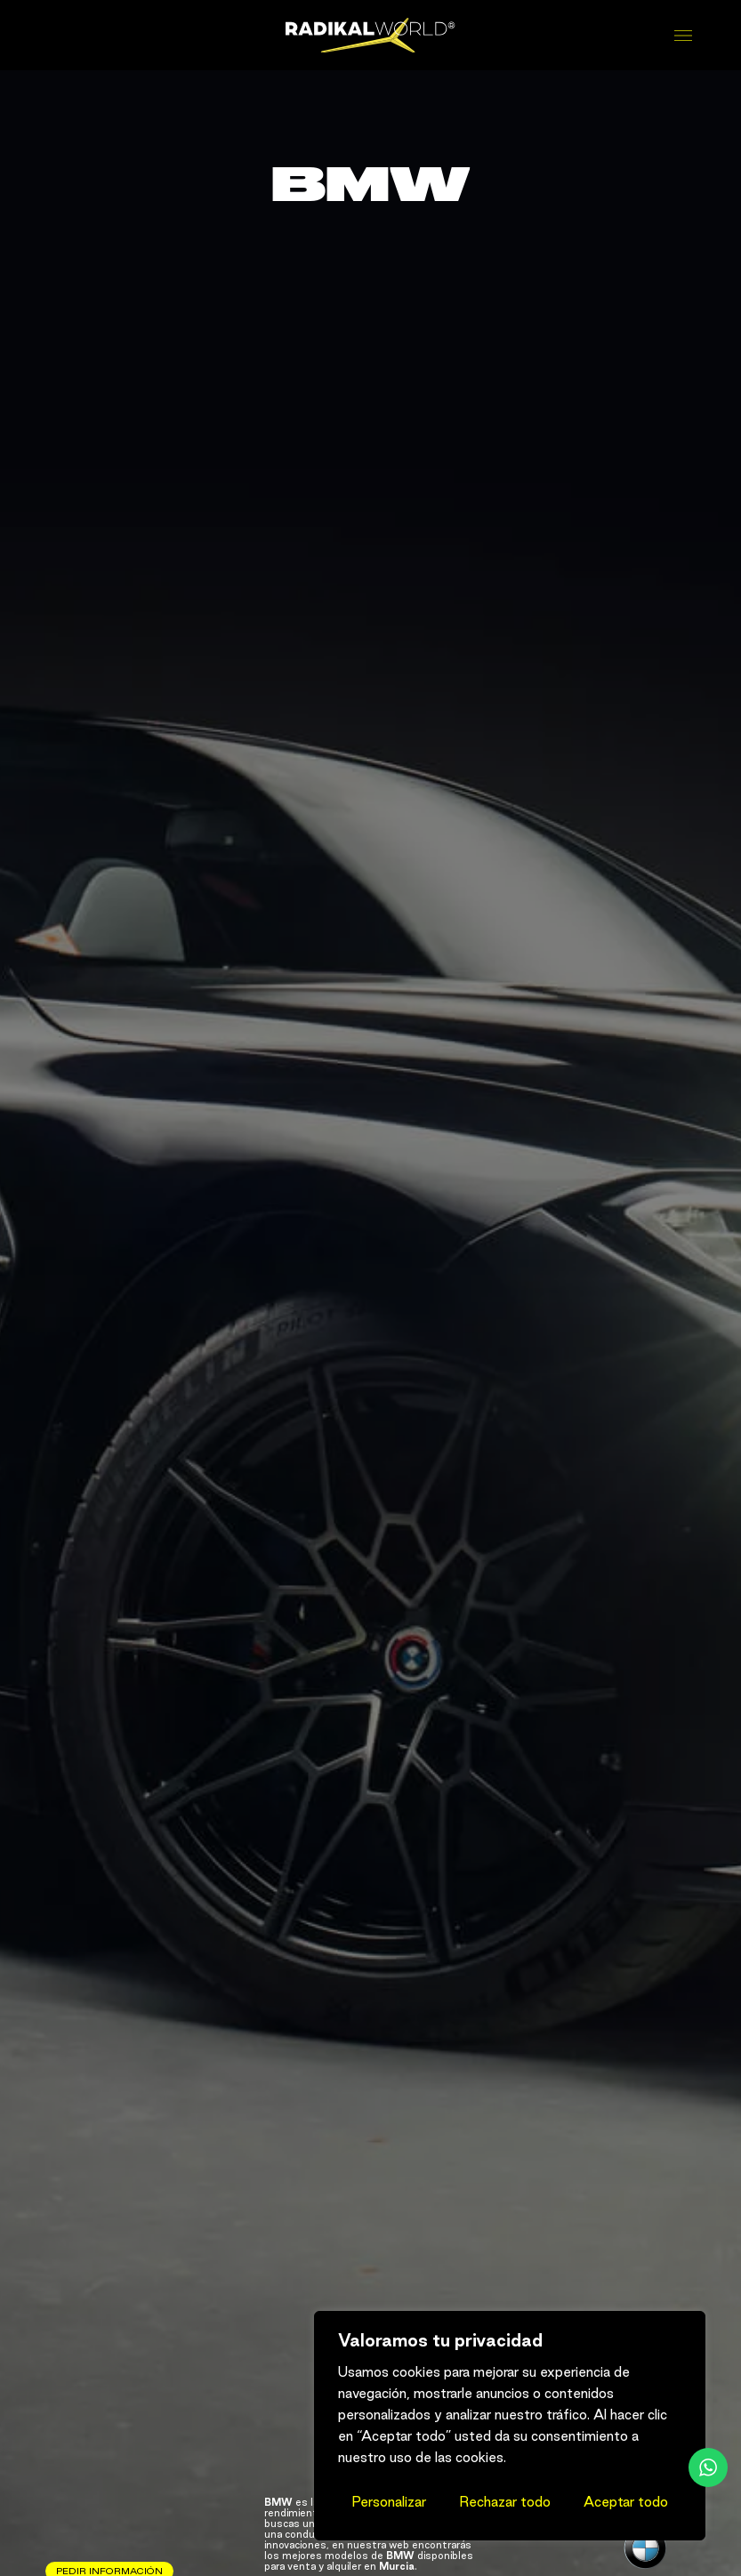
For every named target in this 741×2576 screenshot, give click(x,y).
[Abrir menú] (685, 35)
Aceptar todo (626, 2501)
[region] (509, 2425)
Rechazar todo (505, 2501)
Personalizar (388, 2501)
